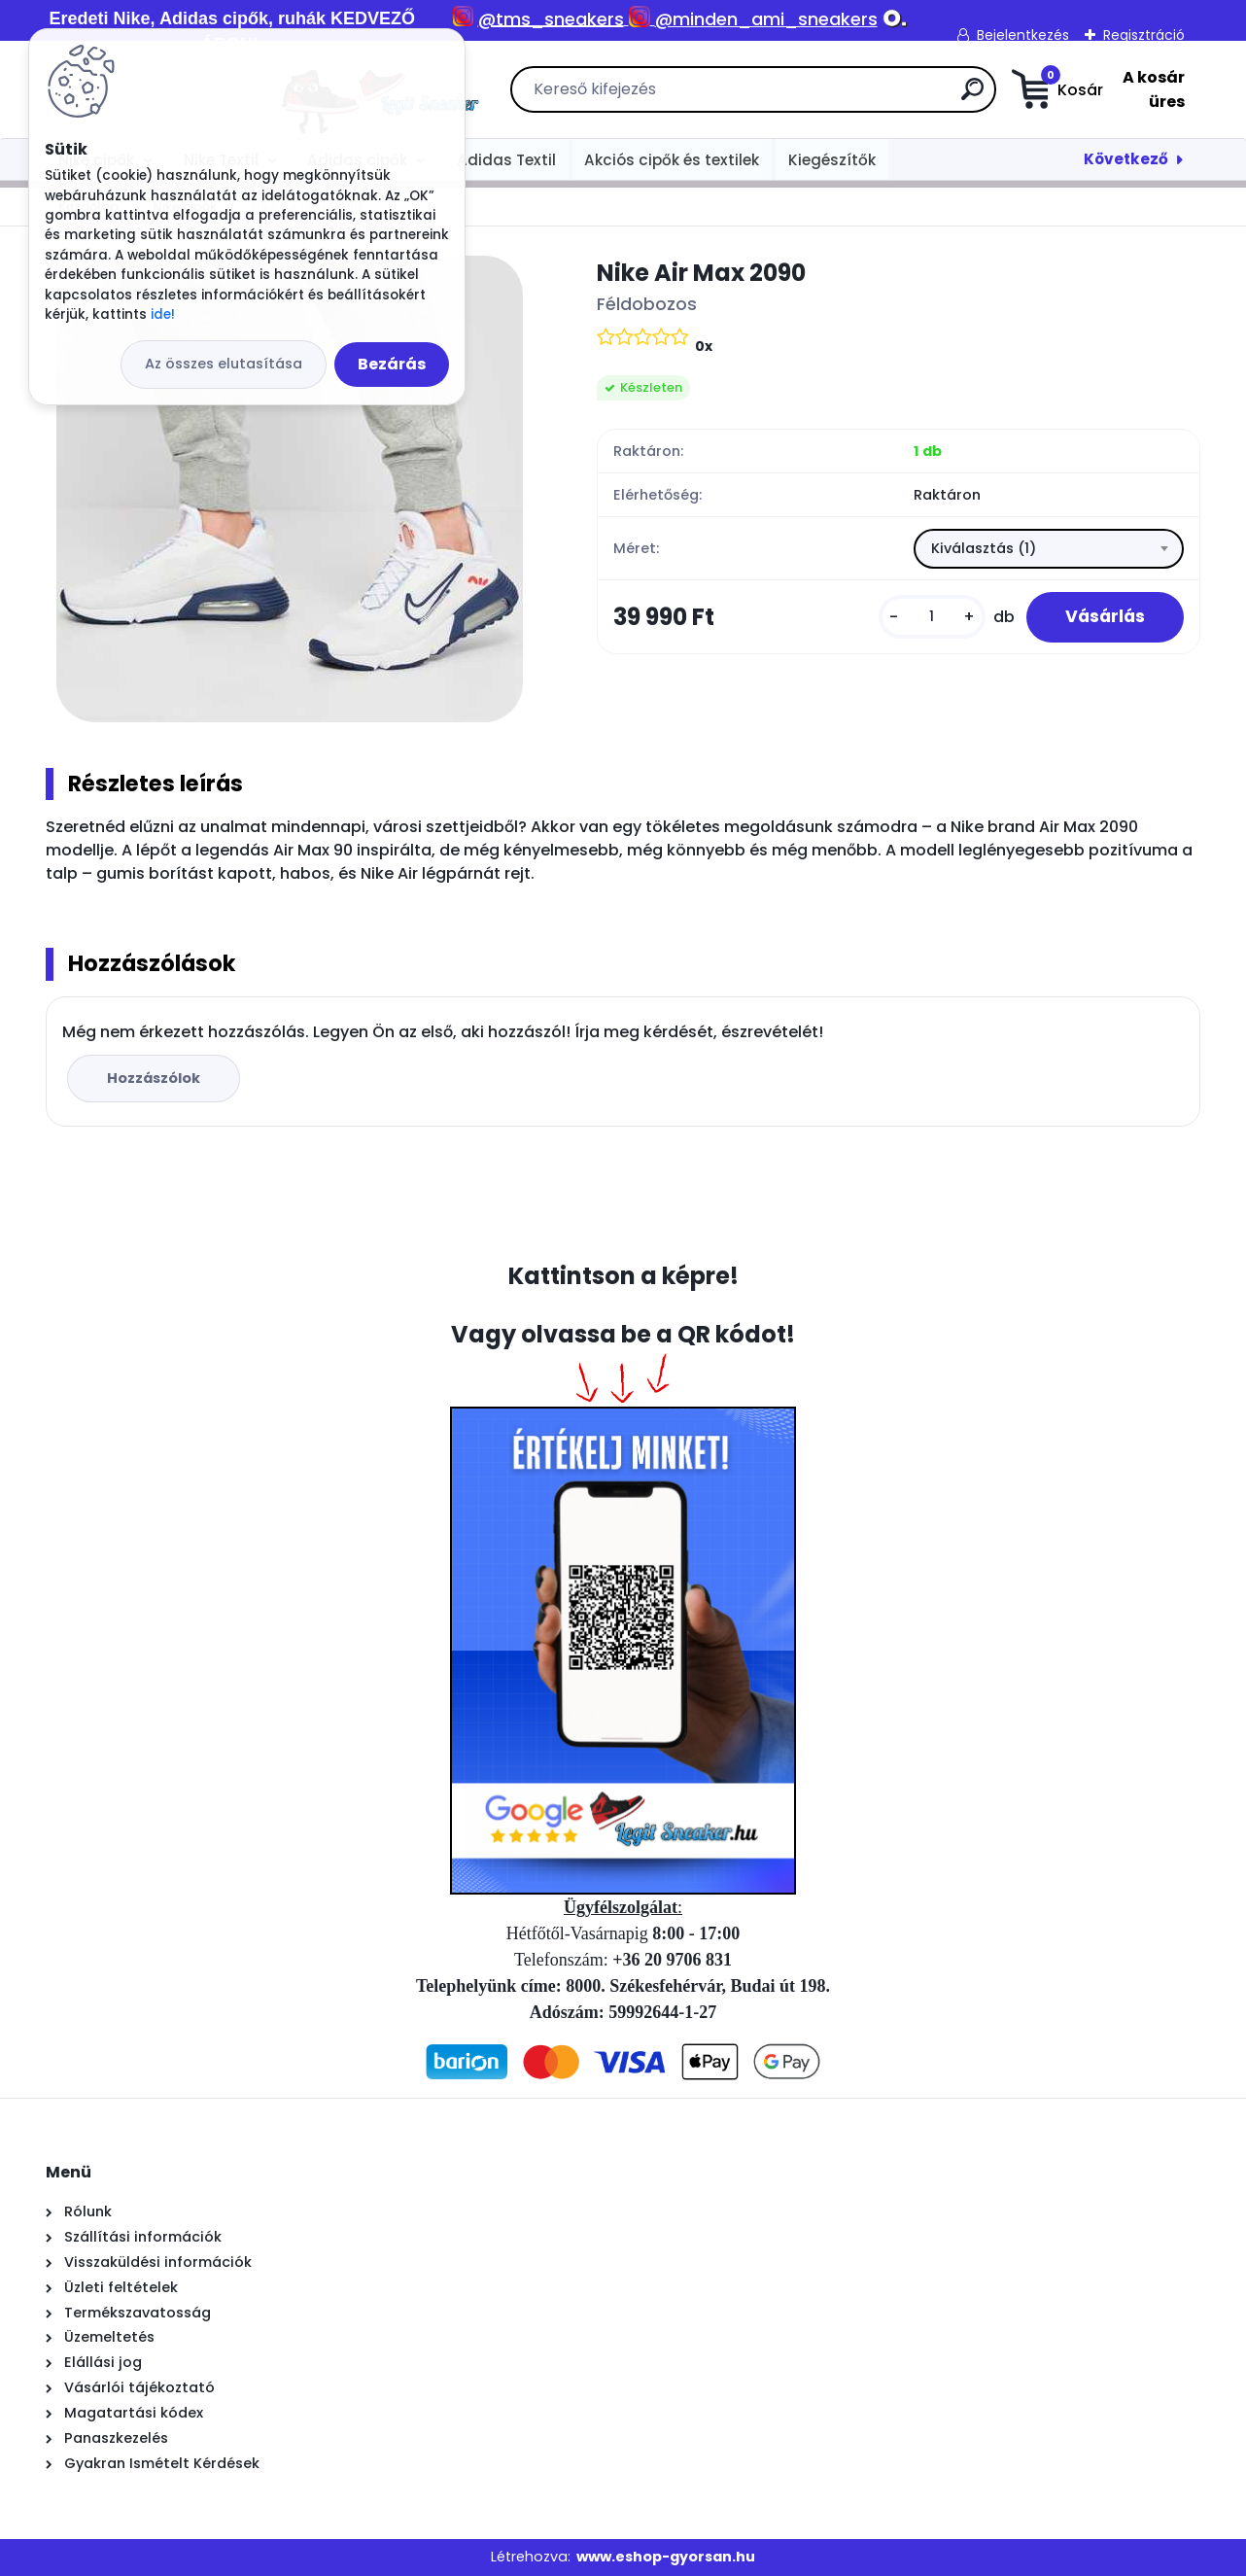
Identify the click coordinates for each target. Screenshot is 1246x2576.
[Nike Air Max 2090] (289, 489)
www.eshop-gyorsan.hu (665, 2556)
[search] (841, 97)
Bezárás (392, 364)
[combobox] (1049, 549)
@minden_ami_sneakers (766, 19)
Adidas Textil (506, 160)
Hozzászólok (153, 1078)
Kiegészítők (832, 160)
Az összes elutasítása (223, 363)
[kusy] (932, 617)
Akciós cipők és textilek (671, 160)
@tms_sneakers (551, 19)
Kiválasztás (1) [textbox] (983, 548)
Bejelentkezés (1023, 35)
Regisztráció (1144, 35)
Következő (1126, 159)
